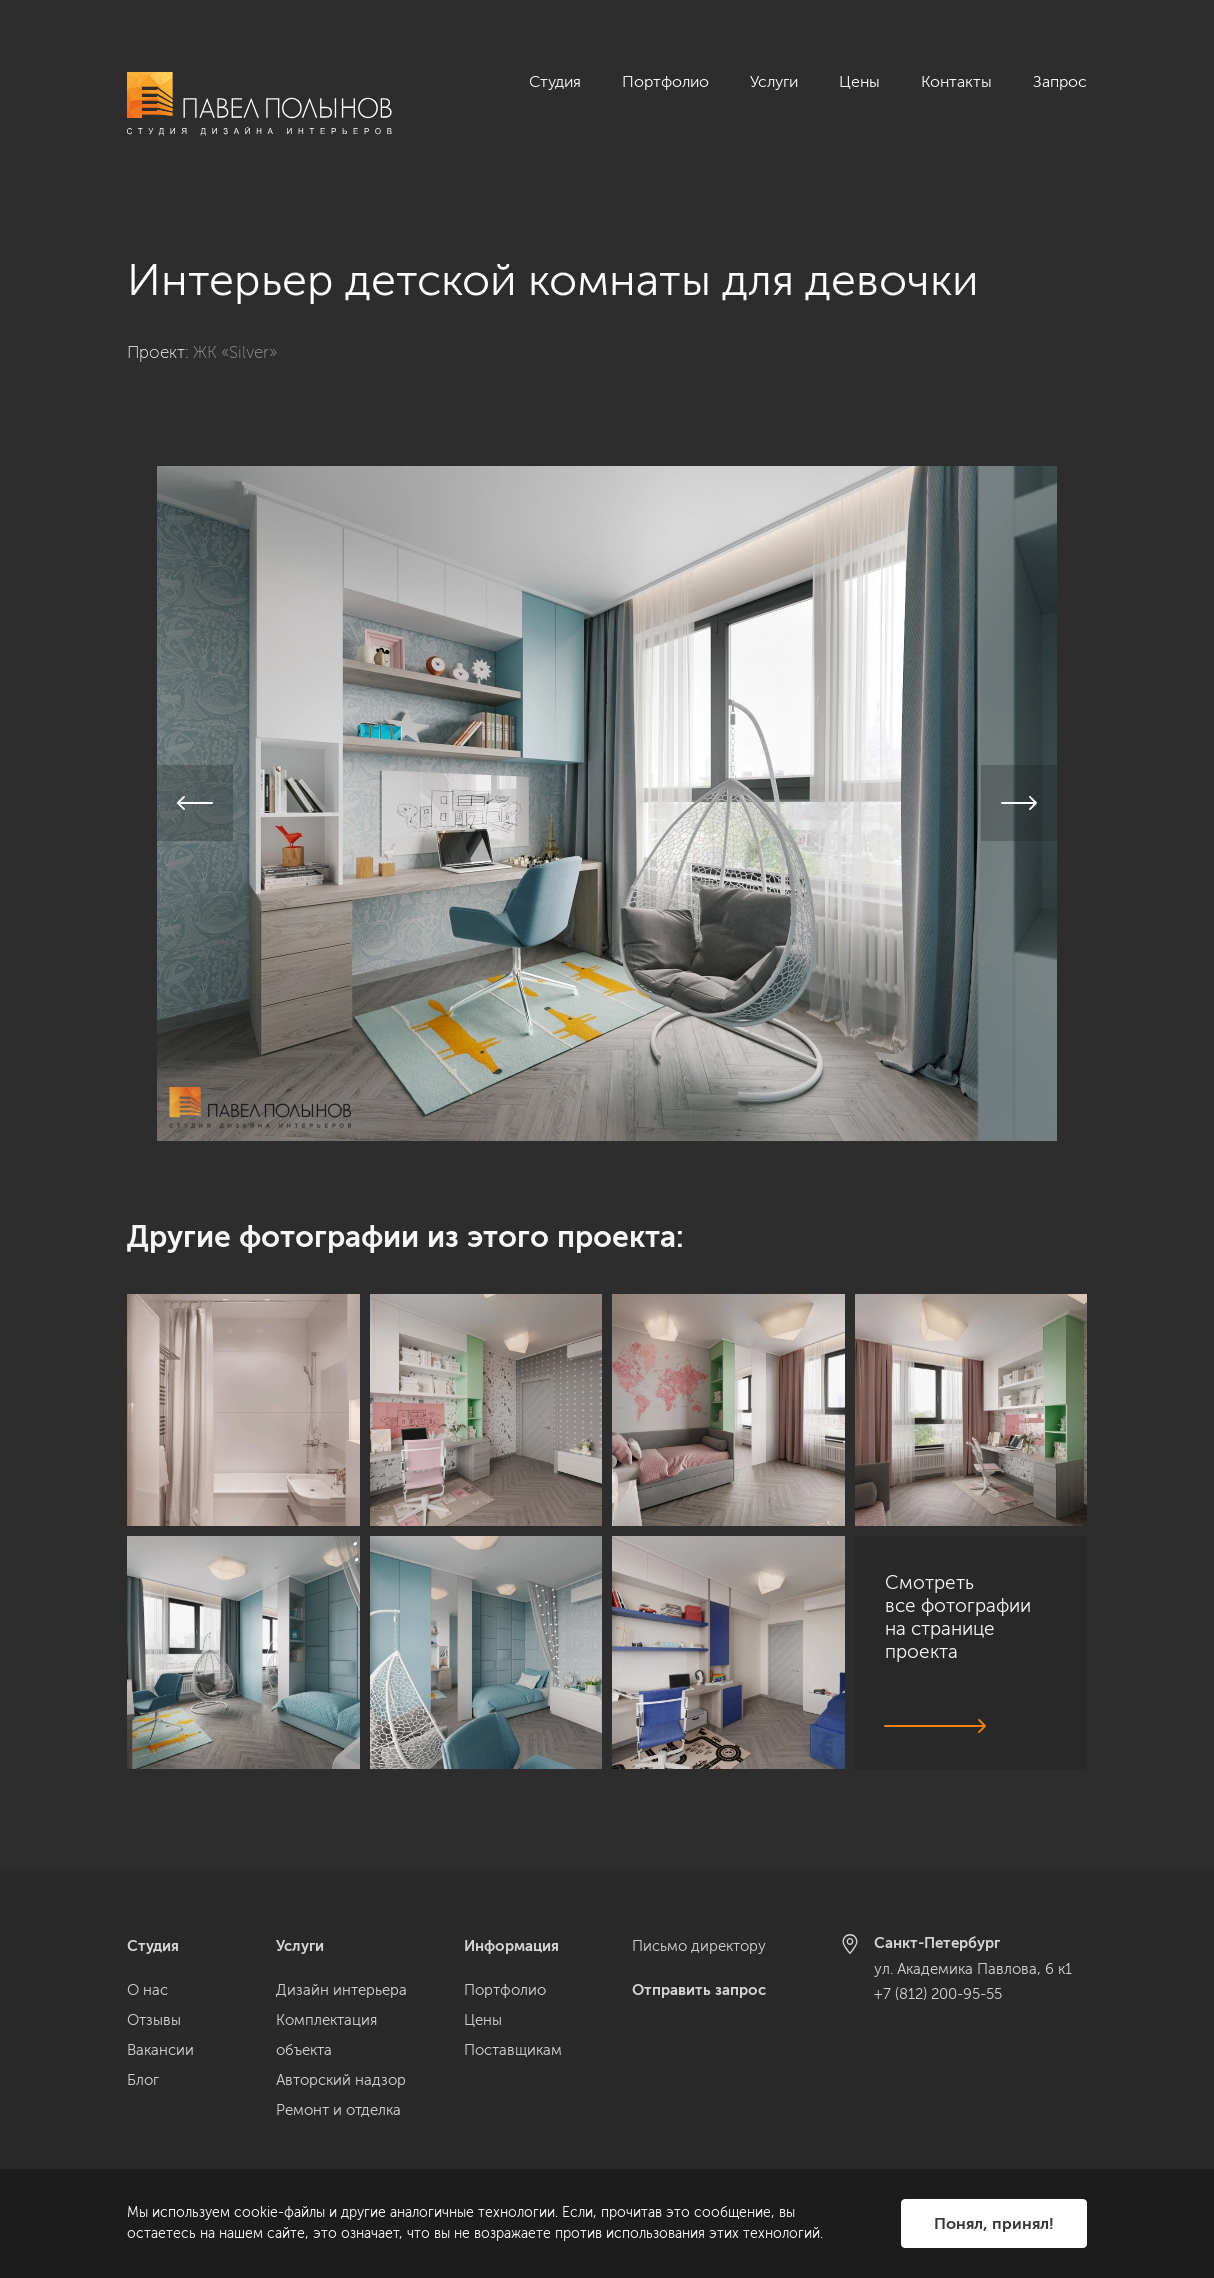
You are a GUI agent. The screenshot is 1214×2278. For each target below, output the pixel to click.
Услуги (774, 81)
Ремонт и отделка (338, 2110)
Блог (143, 2080)
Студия (555, 81)
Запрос (1060, 81)
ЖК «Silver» (235, 330)
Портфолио (665, 81)
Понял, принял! (994, 2223)
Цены (859, 81)
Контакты (956, 81)
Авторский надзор (341, 2080)
